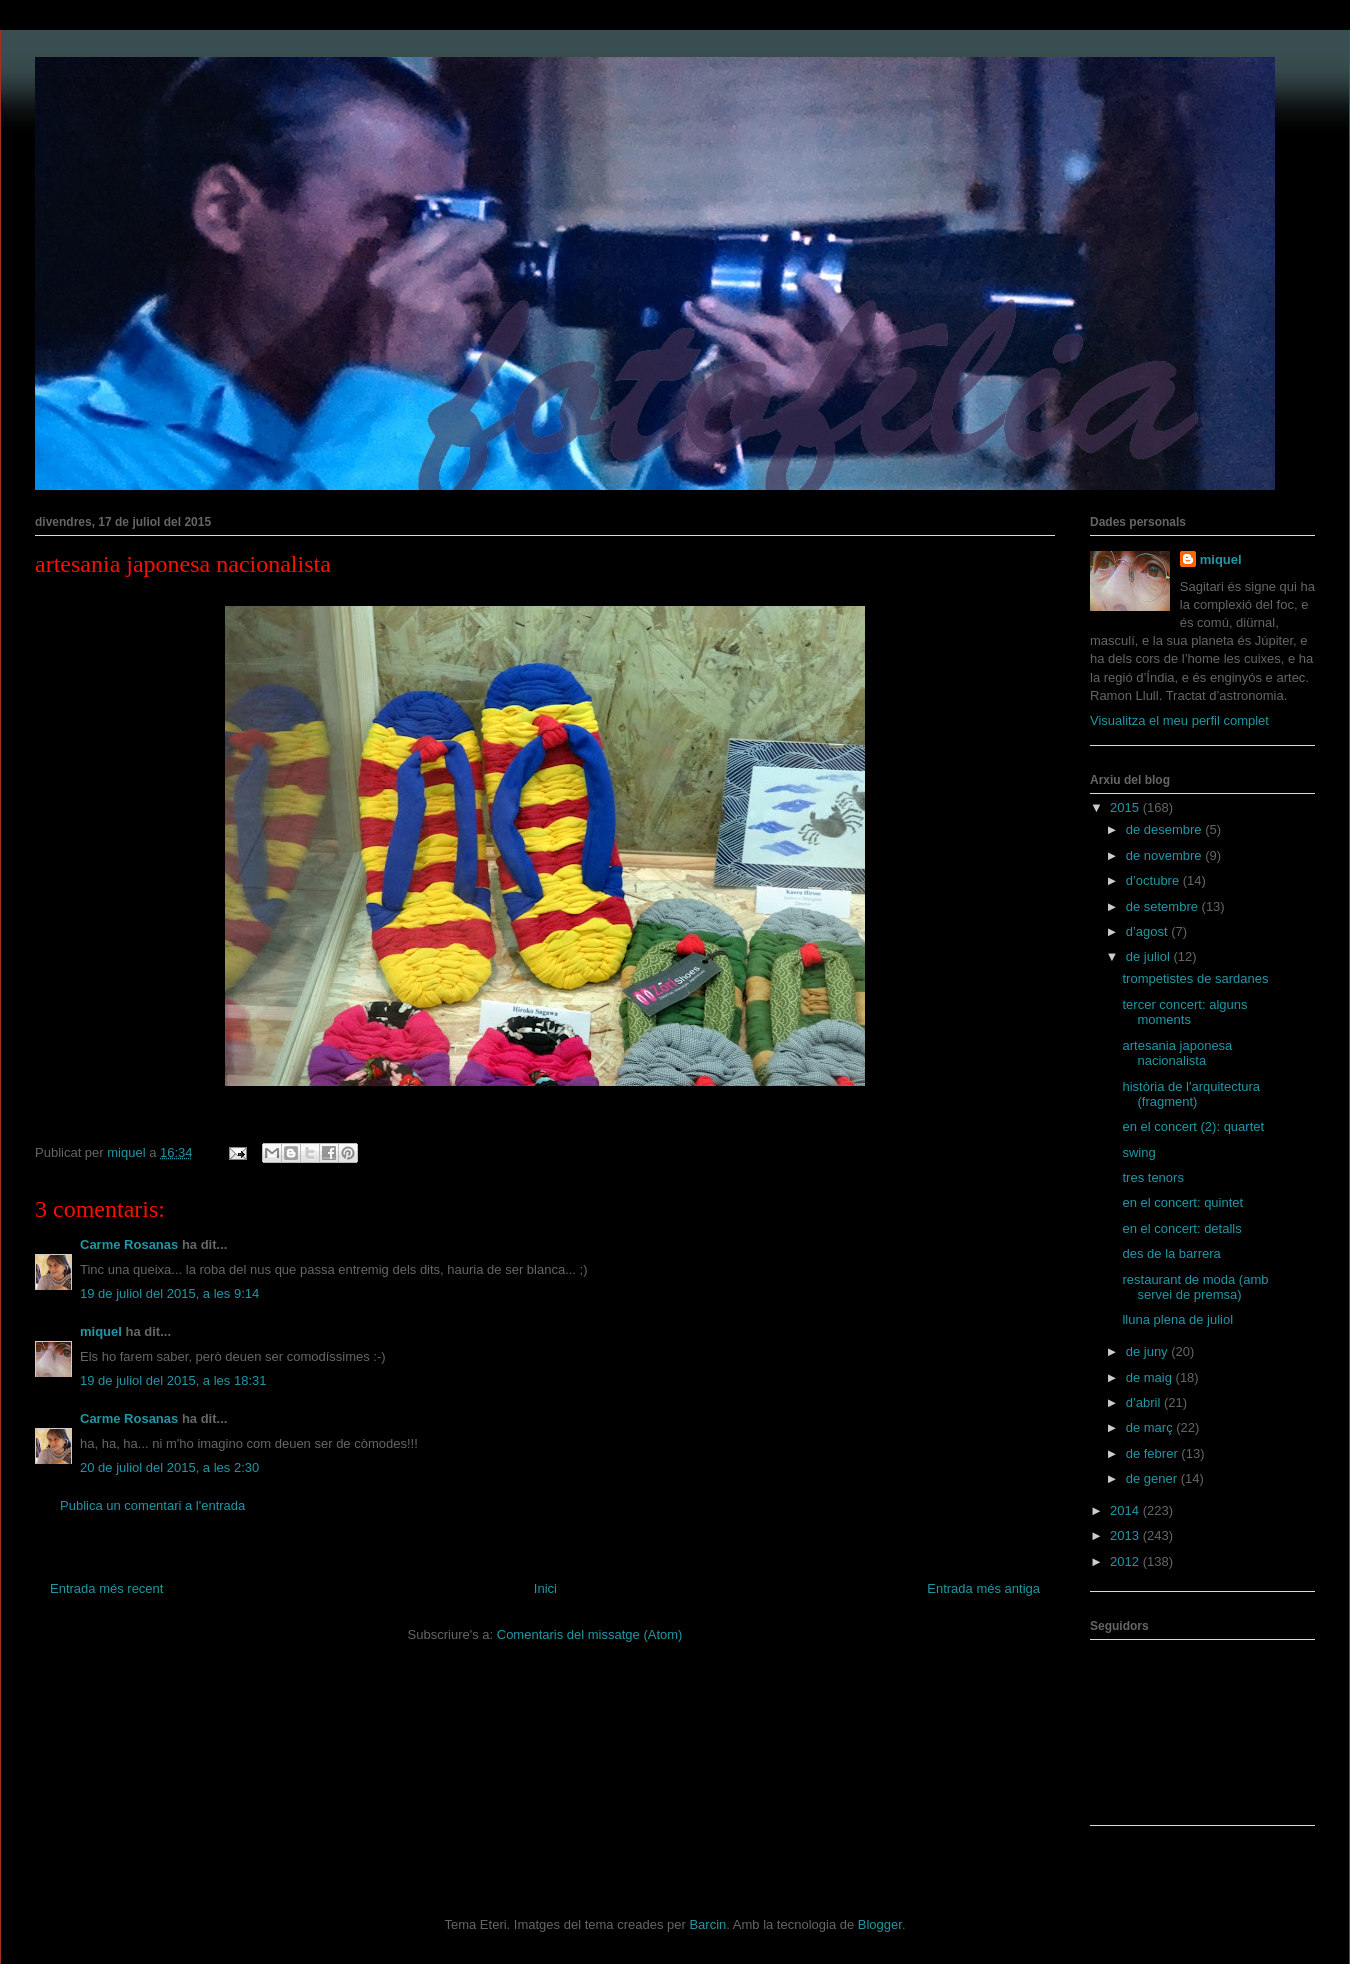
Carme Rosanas (129, 1244)
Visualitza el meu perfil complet (1179, 720)
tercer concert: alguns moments (1184, 1012)
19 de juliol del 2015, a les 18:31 (173, 1380)
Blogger (880, 1924)
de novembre (1166, 855)
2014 (1126, 1510)
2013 (1126, 1535)
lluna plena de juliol (1177, 1319)
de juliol (1150, 956)
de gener (1153, 1478)
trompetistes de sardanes (1195, 978)
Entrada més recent (106, 1588)
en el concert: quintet (1182, 1202)
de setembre (1164, 906)
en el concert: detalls (1181, 1228)
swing (1138, 1152)
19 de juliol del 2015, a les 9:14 (169, 1293)
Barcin (707, 1924)
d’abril (1145, 1402)
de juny (1149, 1351)
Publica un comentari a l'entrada (152, 1505)
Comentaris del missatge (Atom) (590, 1634)
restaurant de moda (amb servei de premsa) (1195, 1287)
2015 (1126, 807)
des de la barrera (1171, 1253)
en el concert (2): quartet (1193, 1126)
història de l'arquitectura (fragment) (1191, 1094)
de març (1151, 1427)
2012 (1126, 1561)
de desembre (1166, 829)
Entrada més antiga (983, 1588)
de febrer (1154, 1453)
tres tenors (1152, 1177)
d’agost (1149, 931)
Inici (545, 1588)
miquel (101, 1331)
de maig (1151, 1377)
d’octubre (1154, 880)
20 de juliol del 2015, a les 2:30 (169, 1467)
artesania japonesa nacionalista (1177, 1053)
